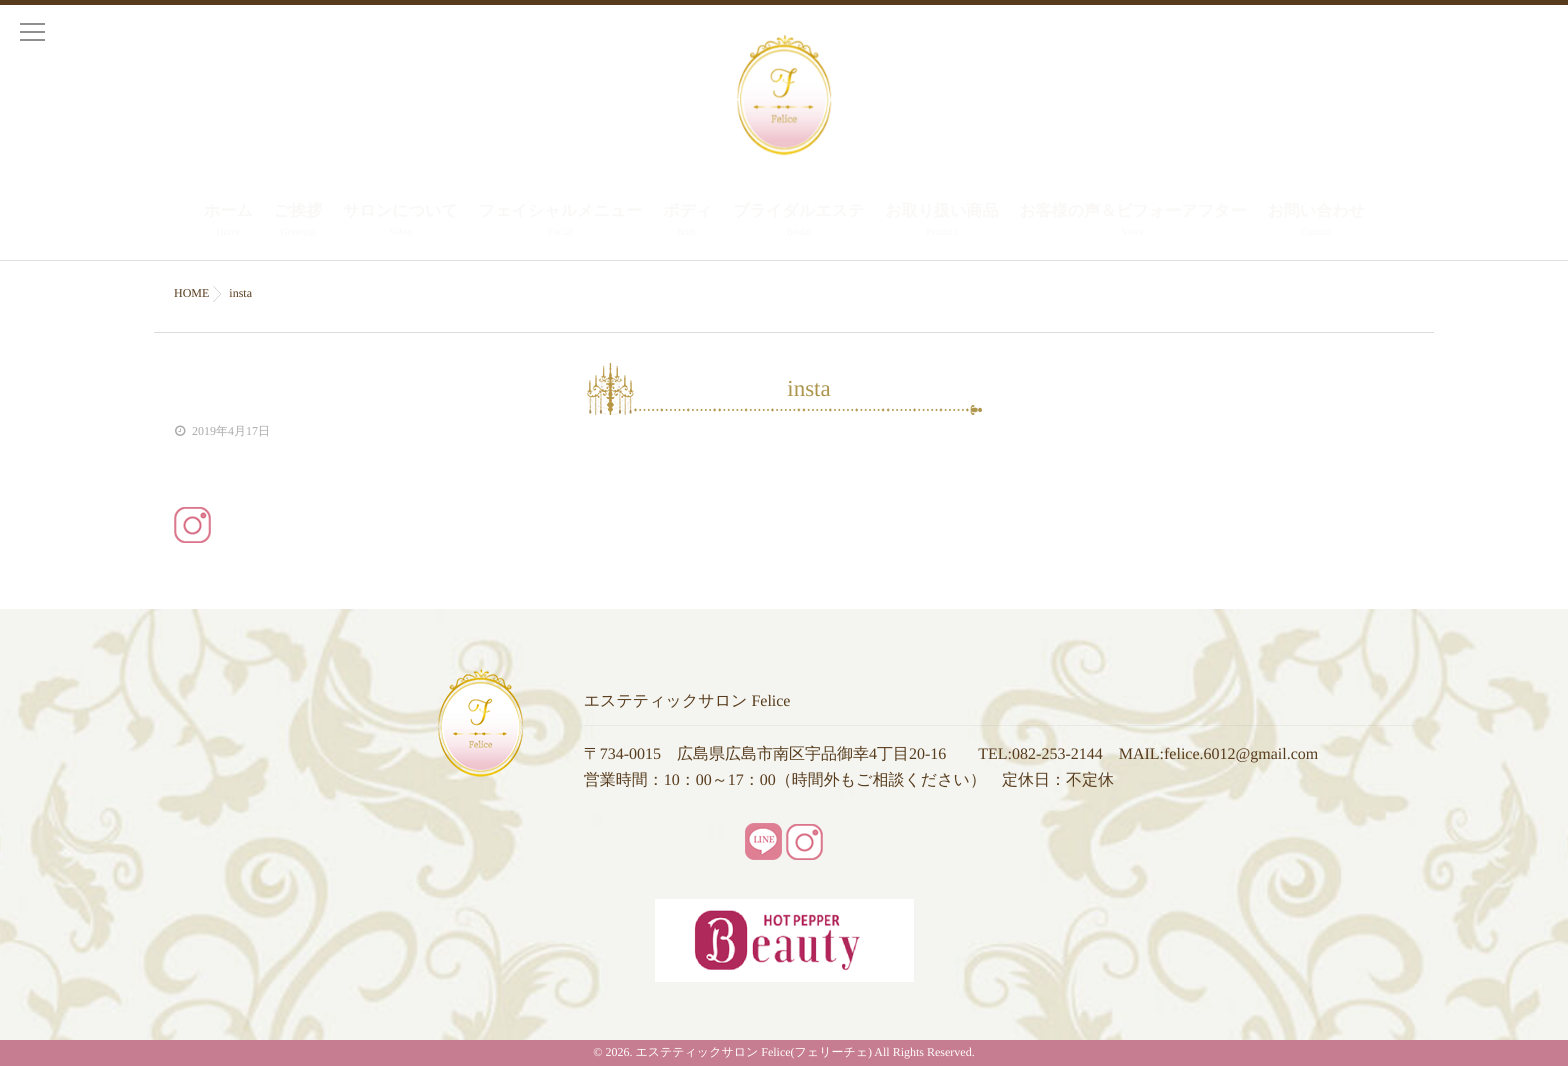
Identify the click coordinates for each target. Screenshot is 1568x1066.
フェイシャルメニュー (560, 222)
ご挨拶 (298, 222)
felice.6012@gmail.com (1241, 754)
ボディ (687, 222)
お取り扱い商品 (941, 222)
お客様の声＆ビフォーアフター (1132, 222)
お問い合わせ (1316, 222)
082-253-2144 (1057, 754)
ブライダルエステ (798, 222)
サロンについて (400, 222)
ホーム (228, 222)
